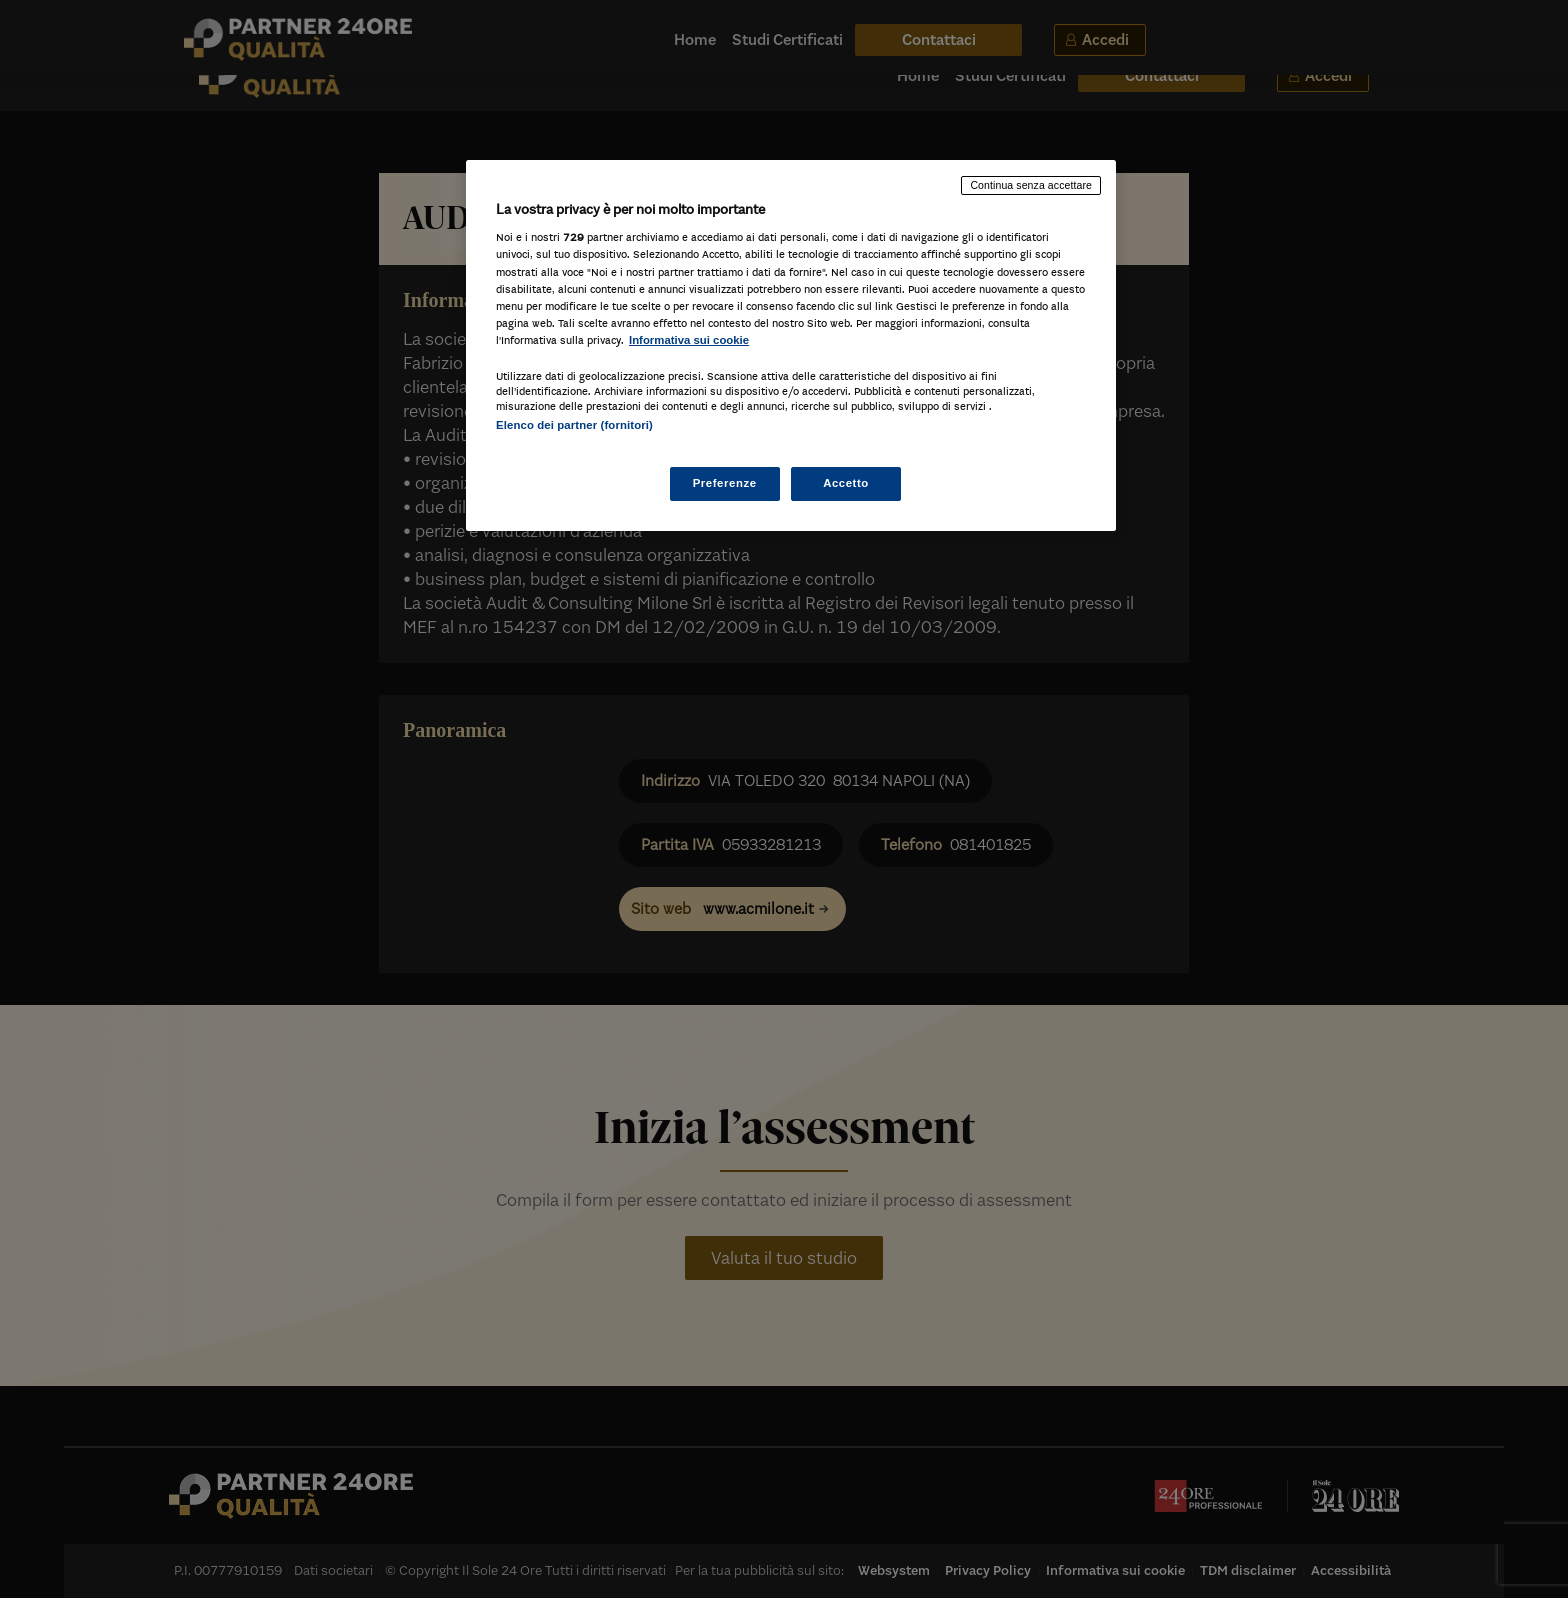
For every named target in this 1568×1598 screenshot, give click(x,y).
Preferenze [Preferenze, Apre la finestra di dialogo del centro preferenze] (725, 483)
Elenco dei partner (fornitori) (574, 425)
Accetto (846, 483)
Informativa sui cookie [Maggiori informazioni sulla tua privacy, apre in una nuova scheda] (689, 340)
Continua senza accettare (1031, 185)
